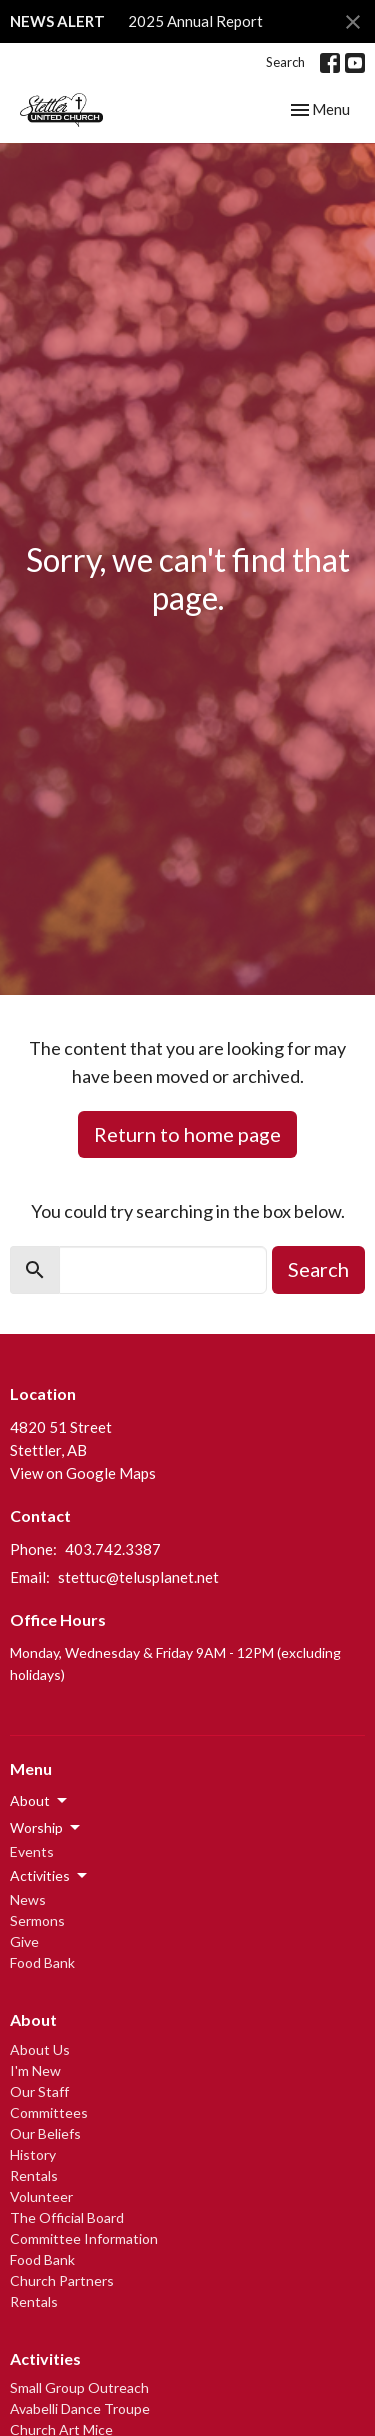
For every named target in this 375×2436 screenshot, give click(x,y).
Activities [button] (50, 1876)
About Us (40, 2049)
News (28, 1899)
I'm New (35, 2070)
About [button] (40, 1801)
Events (32, 1851)
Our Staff (39, 2091)
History (33, 2154)
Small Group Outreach (79, 2387)
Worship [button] (46, 1828)
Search (285, 62)
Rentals (34, 2175)
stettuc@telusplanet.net (138, 1577)
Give (24, 1941)
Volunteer (41, 2196)
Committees (49, 2112)
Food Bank (42, 1962)
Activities (45, 2358)
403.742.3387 (113, 1549)
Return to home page (187, 1134)
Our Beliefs (45, 2133)
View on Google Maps (83, 1473)
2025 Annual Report (195, 21)
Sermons (37, 1920)
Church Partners (62, 2280)
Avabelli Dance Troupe (80, 2408)
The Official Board (67, 2217)
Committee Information (84, 2238)
